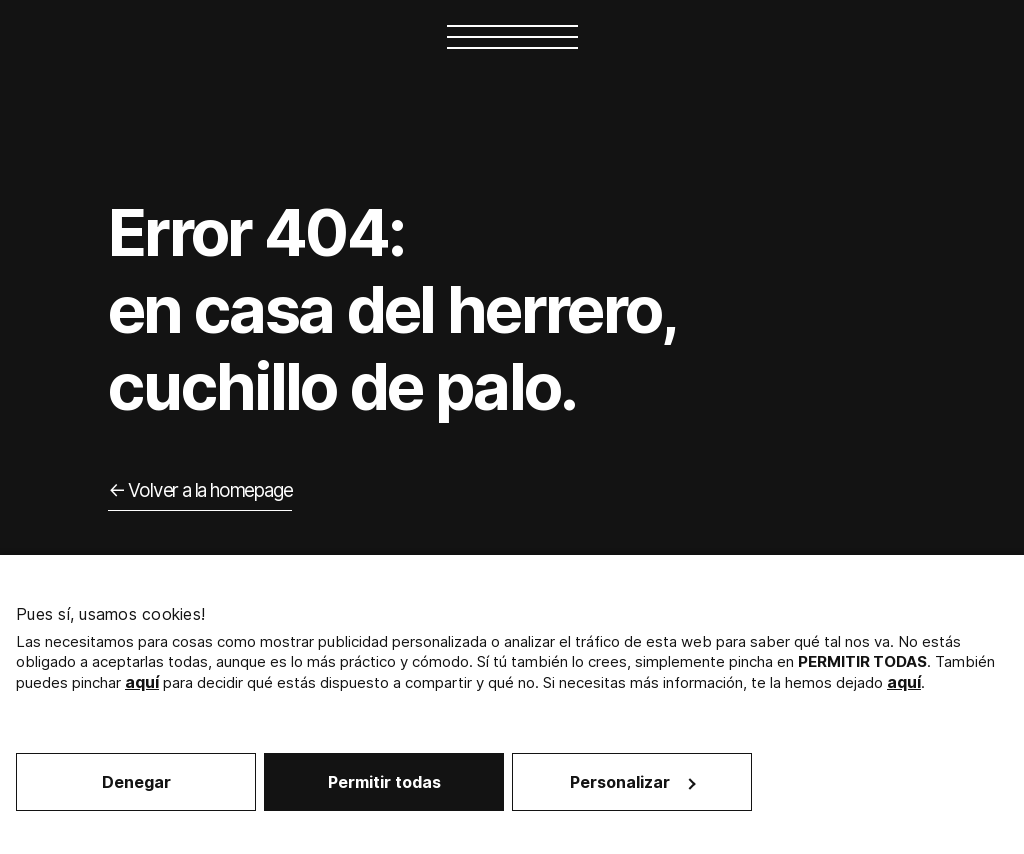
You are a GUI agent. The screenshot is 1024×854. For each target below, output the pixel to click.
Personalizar (633, 782)
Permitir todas (384, 782)
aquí (142, 682)
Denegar (136, 782)
